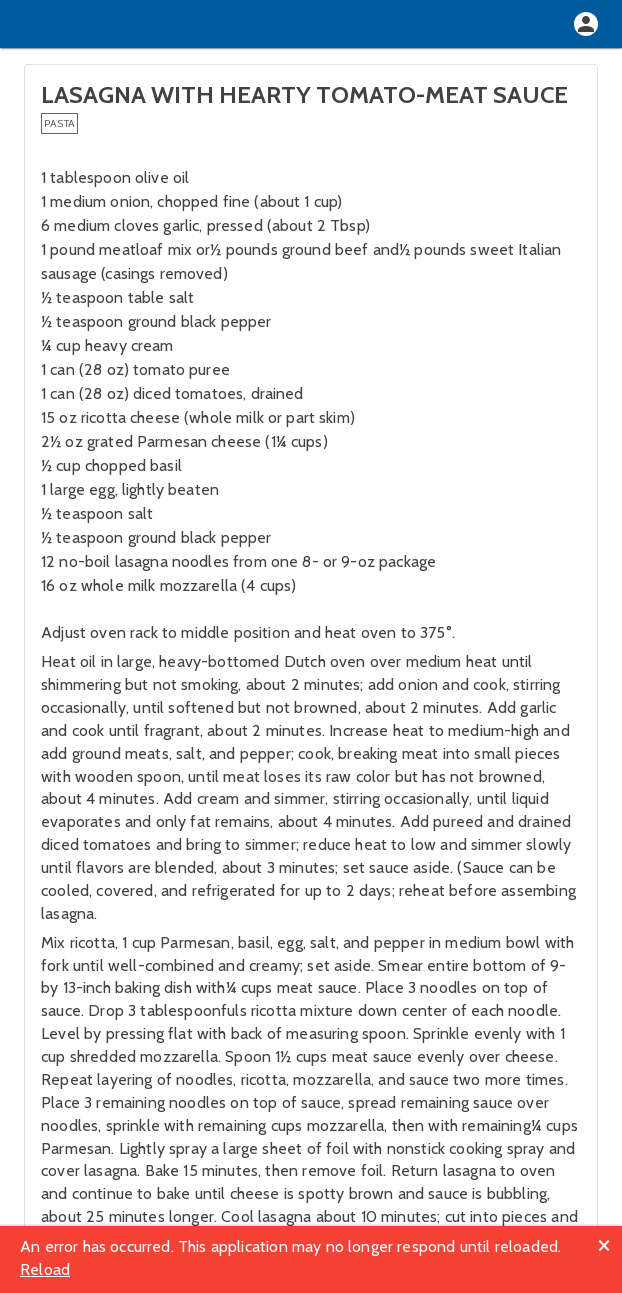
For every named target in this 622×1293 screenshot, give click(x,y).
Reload (45, 1269)
